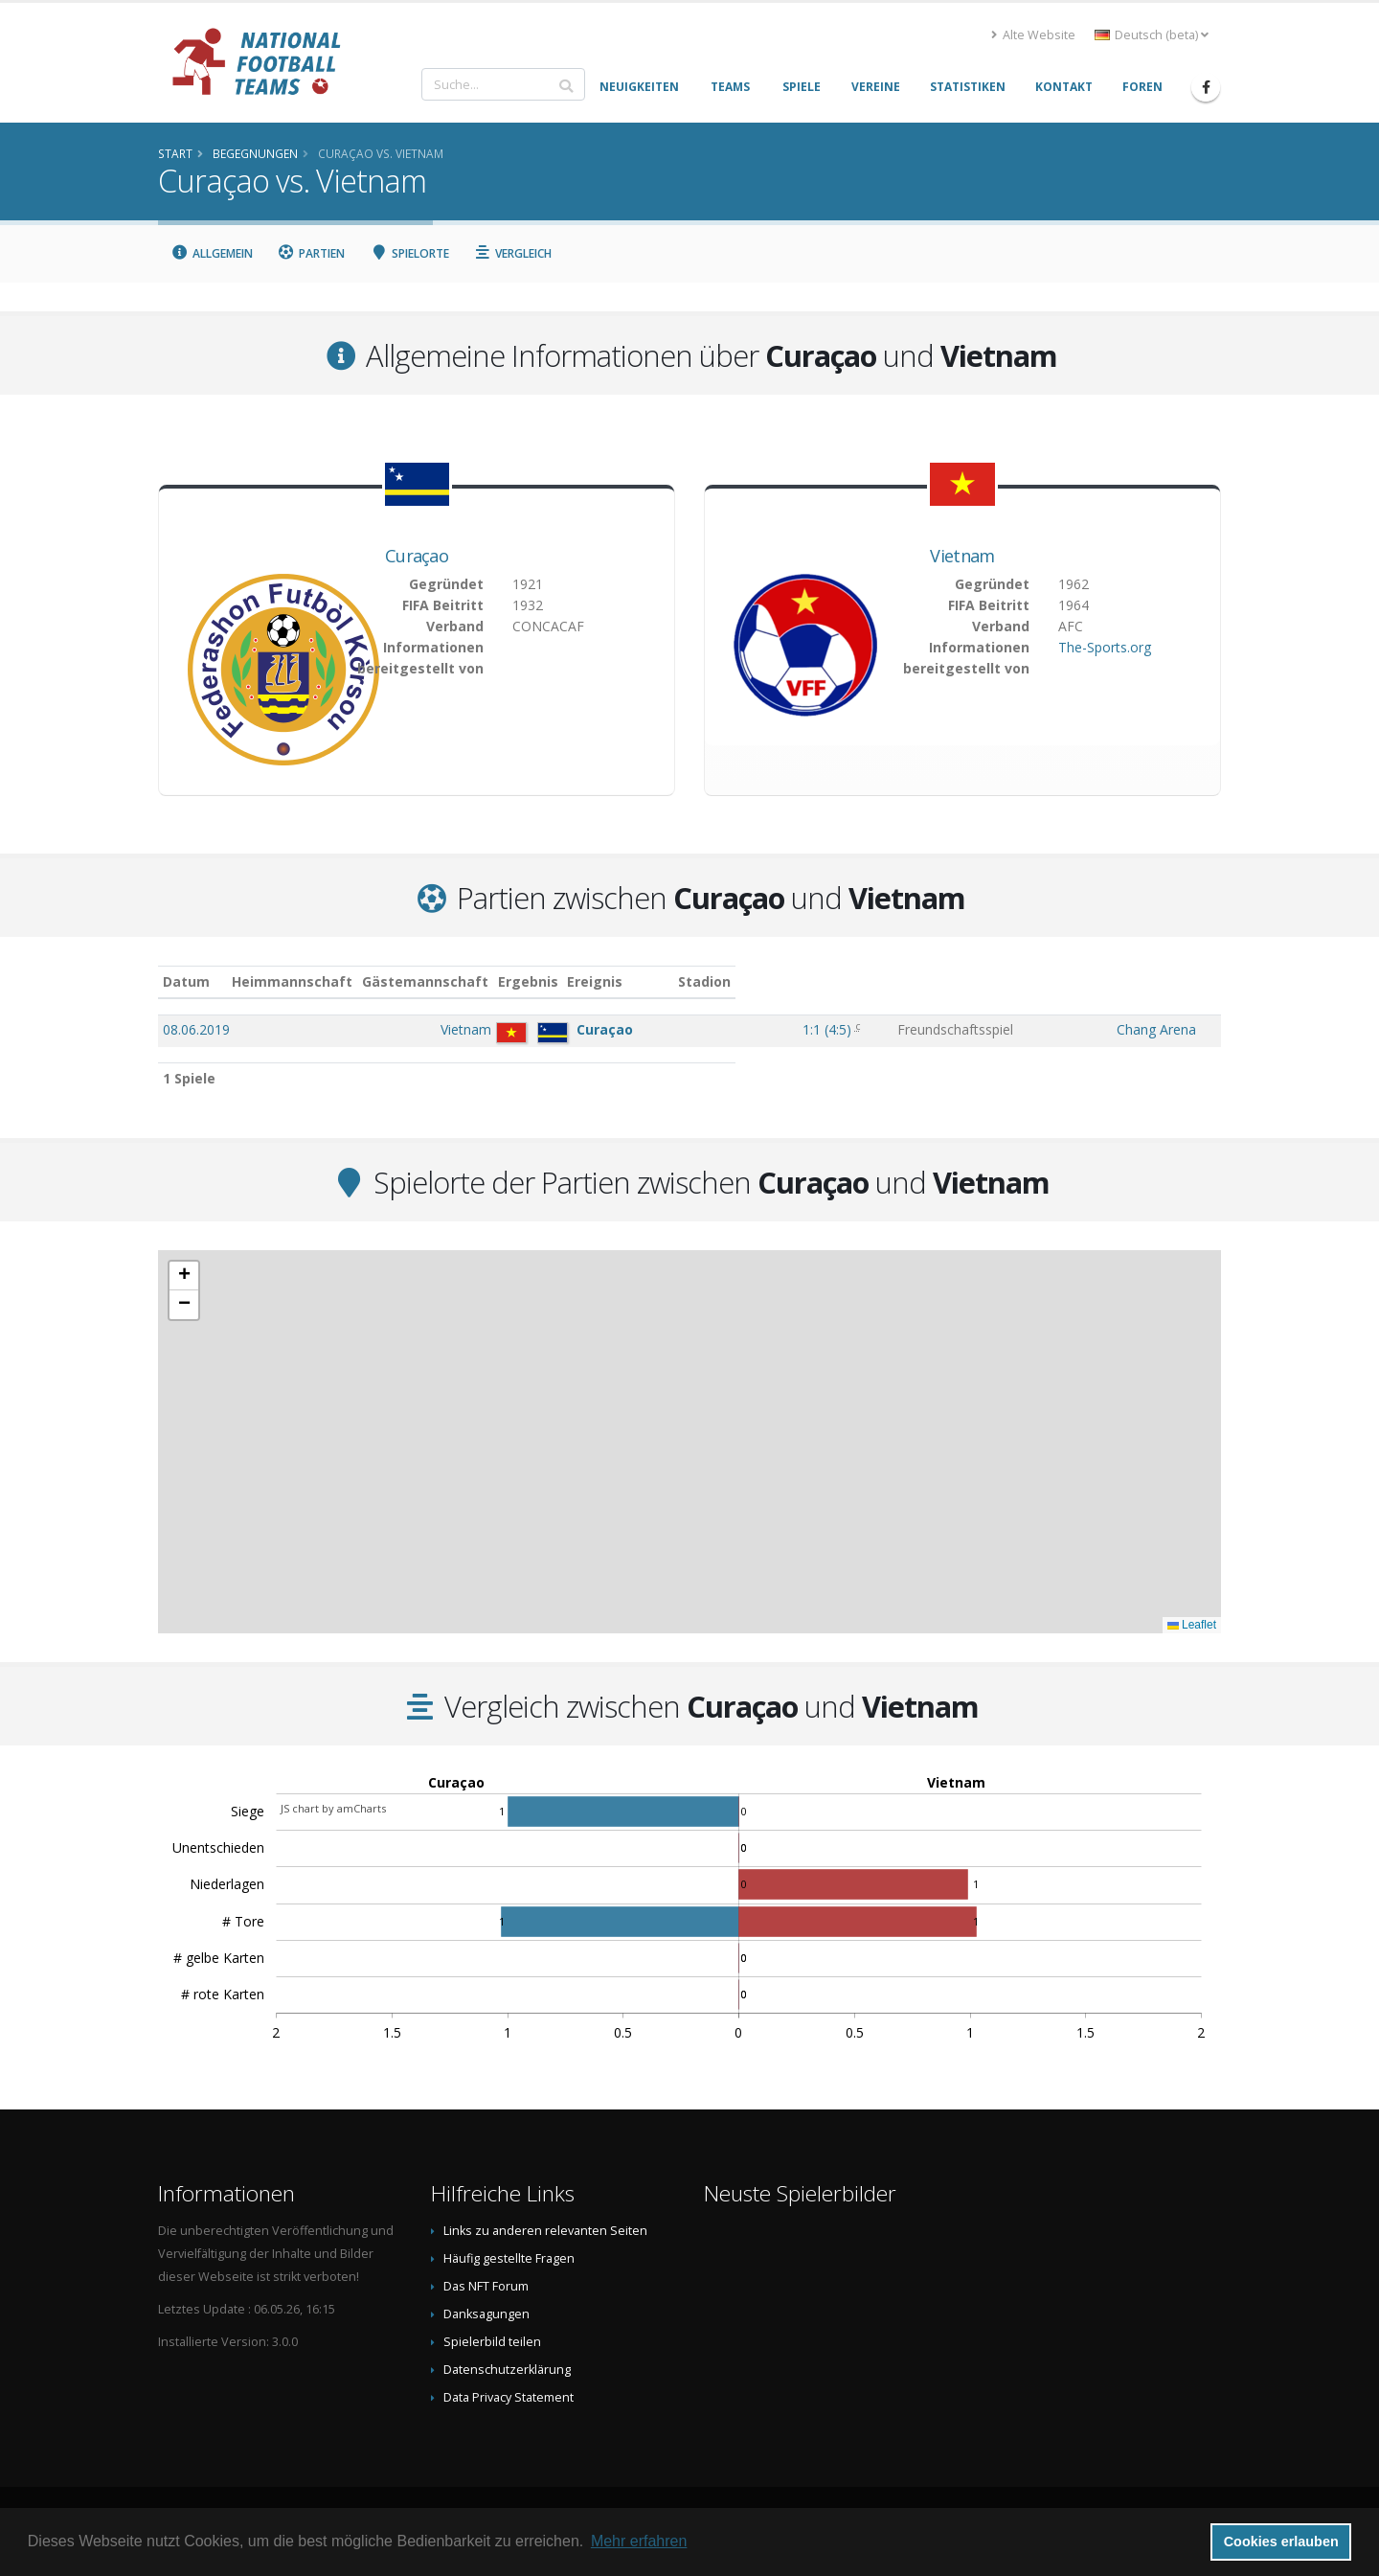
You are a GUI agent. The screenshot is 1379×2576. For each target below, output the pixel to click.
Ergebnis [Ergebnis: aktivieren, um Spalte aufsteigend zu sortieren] (804, 981)
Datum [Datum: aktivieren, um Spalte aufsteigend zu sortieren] (186, 981)
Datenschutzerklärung (507, 2369)
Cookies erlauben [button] (1281, 2541)
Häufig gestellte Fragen (509, 2258)
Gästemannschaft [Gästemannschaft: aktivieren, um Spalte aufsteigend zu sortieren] (583, 981)
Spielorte (409, 253)
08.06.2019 (196, 1029)
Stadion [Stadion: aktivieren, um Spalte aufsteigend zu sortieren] (1104, 981)
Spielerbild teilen (492, 2342)
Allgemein (211, 253)
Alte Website (1033, 35)
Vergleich (513, 253)
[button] (184, 1276)
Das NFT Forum (486, 2286)
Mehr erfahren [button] (639, 2541)
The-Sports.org (1104, 647)
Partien (312, 253)
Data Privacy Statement (508, 2397)
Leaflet (1191, 1624)
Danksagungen (486, 2314)
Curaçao (416, 555)
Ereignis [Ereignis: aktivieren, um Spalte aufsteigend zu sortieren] (893, 981)
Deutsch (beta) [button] (1152, 35)
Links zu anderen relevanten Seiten (545, 2231)
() (801, 1029)
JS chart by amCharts (333, 1808)
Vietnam (962, 555)
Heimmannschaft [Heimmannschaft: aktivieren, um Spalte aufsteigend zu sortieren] (451, 981)
